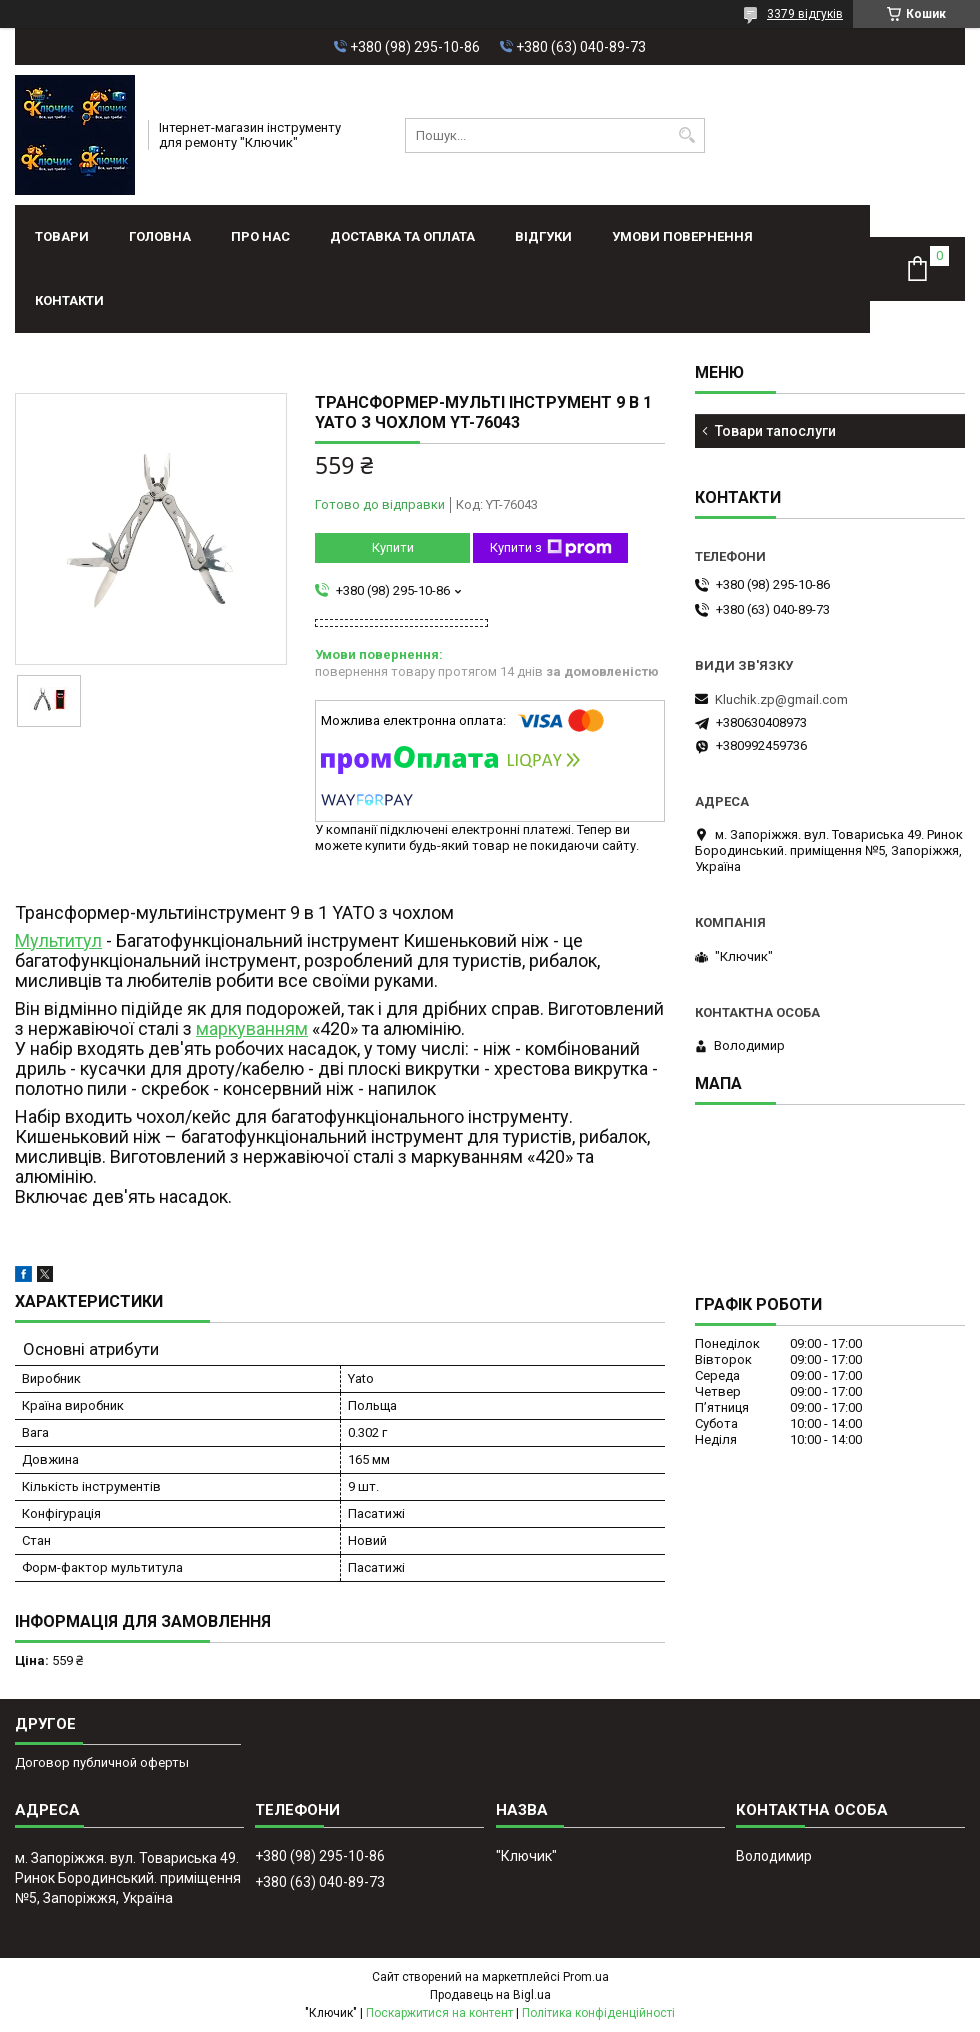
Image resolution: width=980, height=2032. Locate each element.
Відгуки (543, 236)
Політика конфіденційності (598, 2013)
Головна (160, 236)
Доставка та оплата (402, 236)
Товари (62, 236)
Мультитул (58, 940)
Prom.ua (586, 1977)
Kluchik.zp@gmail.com (781, 699)
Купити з (551, 548)
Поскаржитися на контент (439, 2013)
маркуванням (252, 1028)
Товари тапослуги (775, 431)
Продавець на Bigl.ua (490, 1995)
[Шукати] (687, 135)
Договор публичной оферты (102, 1762)
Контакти (69, 300)
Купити (393, 547)
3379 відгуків (805, 14)
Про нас (260, 236)
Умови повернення (682, 236)
